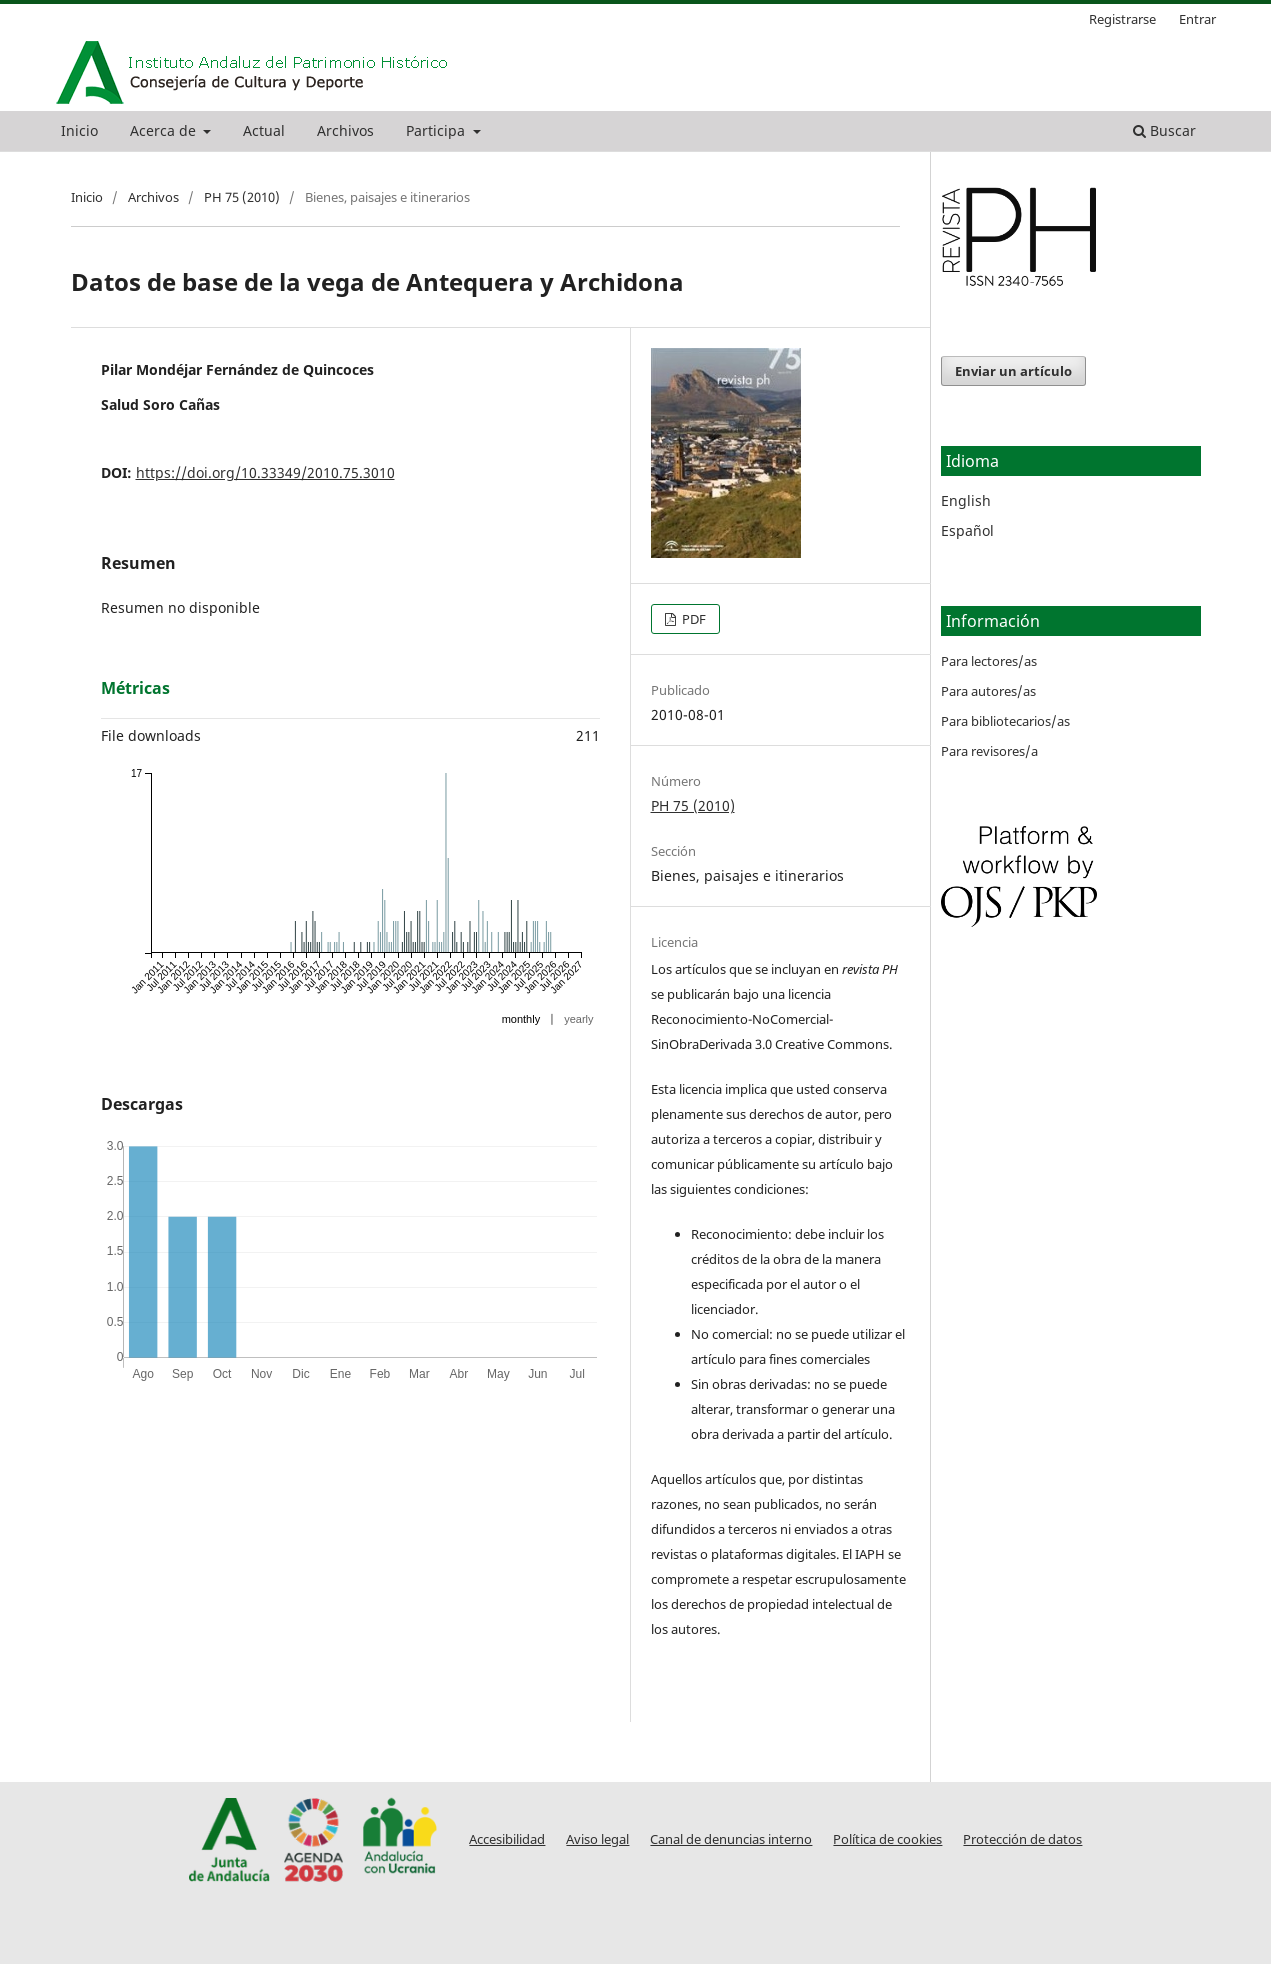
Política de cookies (887, 1839)
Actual (264, 130)
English (966, 500)
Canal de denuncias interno (731, 1839)
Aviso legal (597, 1839)
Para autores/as (988, 691)
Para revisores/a (989, 751)
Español (967, 530)
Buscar (1164, 130)
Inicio (79, 130)
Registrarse (1122, 19)
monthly (521, 1019)
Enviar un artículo (1013, 371)
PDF (692, 619)
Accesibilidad (507, 1839)
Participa (437, 130)
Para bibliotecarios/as (1005, 721)
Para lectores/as (989, 661)
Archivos (345, 130)
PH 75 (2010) (242, 197)
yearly (578, 1019)
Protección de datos (1022, 1839)
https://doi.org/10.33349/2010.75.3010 (265, 472)
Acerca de (165, 130)
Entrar (1197, 19)
